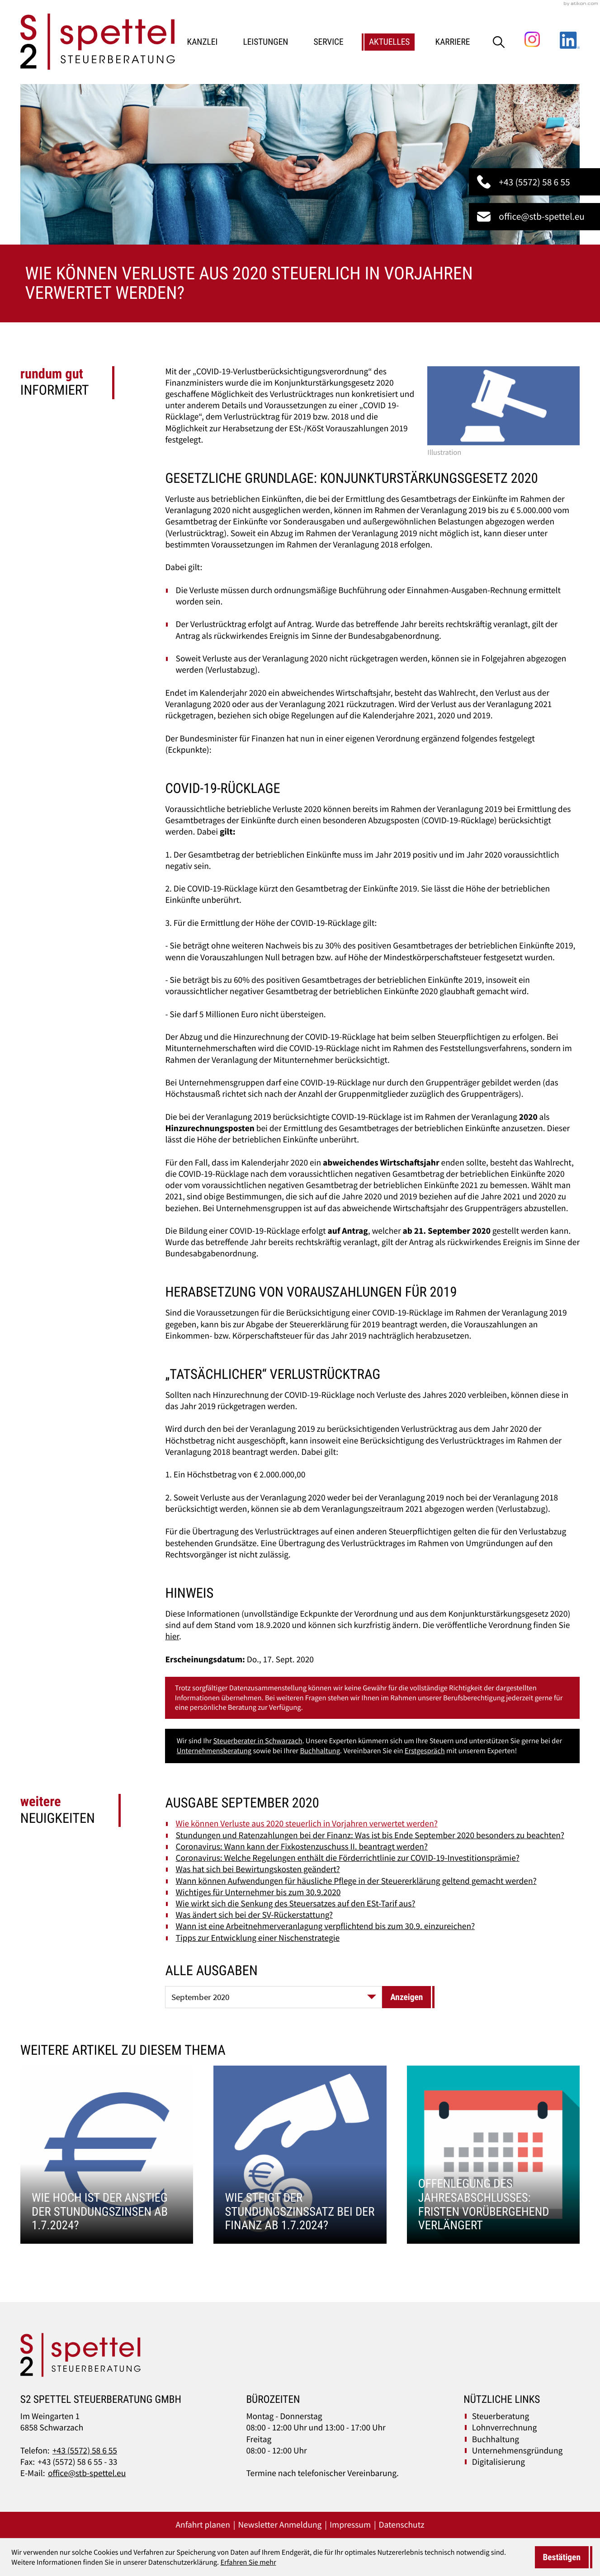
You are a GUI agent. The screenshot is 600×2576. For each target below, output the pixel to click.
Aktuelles (389, 42)
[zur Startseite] (97, 42)
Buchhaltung (320, 1750)
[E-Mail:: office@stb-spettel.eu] (534, 216)
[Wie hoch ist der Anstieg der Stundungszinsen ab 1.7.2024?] (107, 2155)
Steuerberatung (500, 2416)
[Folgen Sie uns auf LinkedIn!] (570, 39)
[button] (534, 182)
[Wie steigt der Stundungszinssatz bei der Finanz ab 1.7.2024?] (300, 2155)
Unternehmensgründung (517, 2450)
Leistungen (265, 42)
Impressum (350, 2524)
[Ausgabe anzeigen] (406, 1997)
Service (329, 42)
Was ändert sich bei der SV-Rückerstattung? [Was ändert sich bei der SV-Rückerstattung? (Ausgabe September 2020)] (254, 1915)
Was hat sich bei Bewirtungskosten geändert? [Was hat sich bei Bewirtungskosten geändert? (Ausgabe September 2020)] (258, 1869)
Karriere (452, 42)
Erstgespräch (425, 1750)
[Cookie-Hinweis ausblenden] (562, 2557)
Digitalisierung (498, 2462)
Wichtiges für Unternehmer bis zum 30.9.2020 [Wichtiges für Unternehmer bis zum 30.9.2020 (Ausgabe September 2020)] (258, 1892)
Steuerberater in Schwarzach (257, 1741)
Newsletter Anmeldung (279, 2524)
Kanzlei (202, 42)
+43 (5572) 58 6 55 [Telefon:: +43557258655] (84, 2450)
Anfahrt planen (203, 2524)
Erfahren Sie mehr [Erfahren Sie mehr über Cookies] (248, 2562)
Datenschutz (402, 2524)
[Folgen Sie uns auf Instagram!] (532, 39)
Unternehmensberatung (214, 1750)
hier (172, 1636)
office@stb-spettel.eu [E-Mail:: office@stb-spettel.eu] (87, 2473)
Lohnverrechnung (504, 2427)
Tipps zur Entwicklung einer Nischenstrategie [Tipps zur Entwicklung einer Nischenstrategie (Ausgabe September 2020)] (258, 1938)
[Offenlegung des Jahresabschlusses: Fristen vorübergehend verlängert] (493, 2155)
